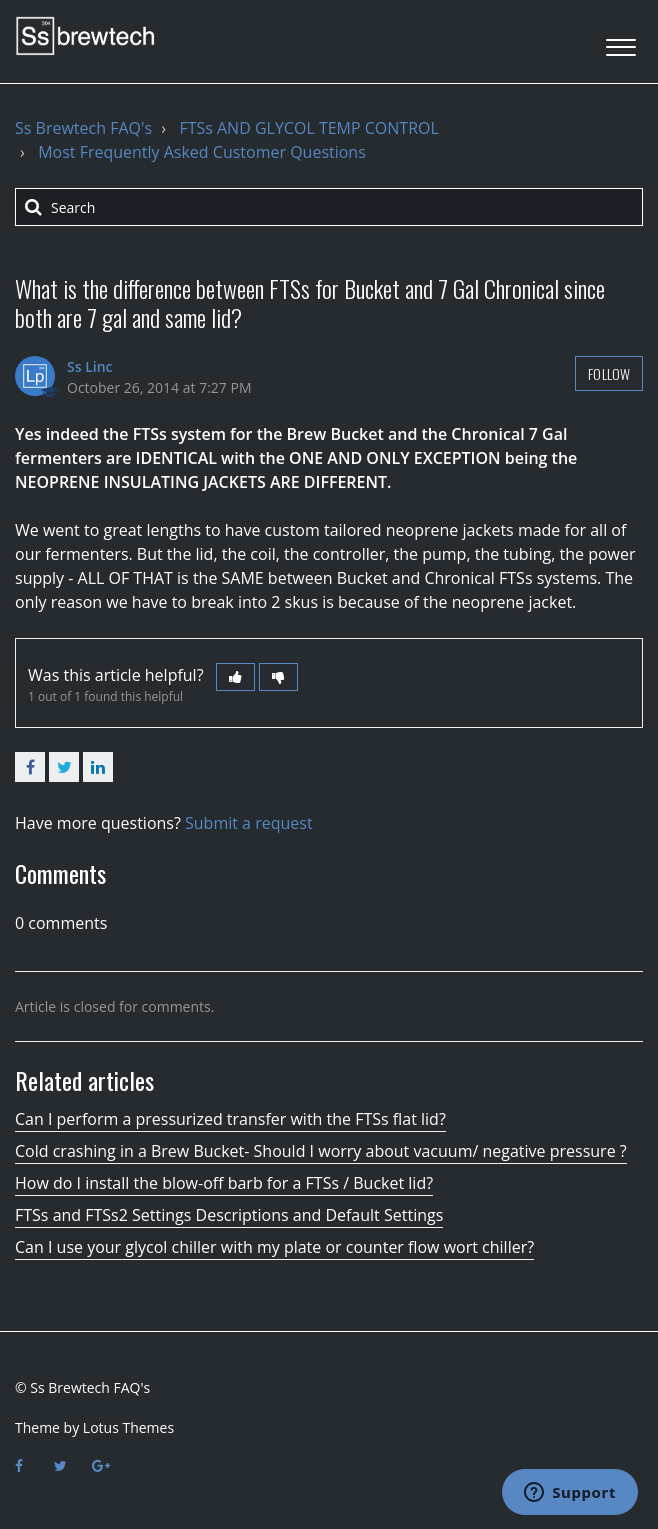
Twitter (64, 767)
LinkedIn (98, 767)
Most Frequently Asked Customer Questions (202, 152)
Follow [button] (609, 373)
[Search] (329, 207)
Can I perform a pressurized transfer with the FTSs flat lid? (230, 1119)
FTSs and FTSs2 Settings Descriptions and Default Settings (229, 1215)
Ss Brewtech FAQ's (83, 128)
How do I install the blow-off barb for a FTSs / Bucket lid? (224, 1183)
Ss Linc (90, 366)
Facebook (30, 767)
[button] (620, 41)
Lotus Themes (128, 1427)
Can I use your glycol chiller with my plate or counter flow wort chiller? (274, 1247)
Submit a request (249, 823)
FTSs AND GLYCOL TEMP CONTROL (308, 128)
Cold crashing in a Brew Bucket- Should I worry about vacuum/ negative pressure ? (321, 1151)
